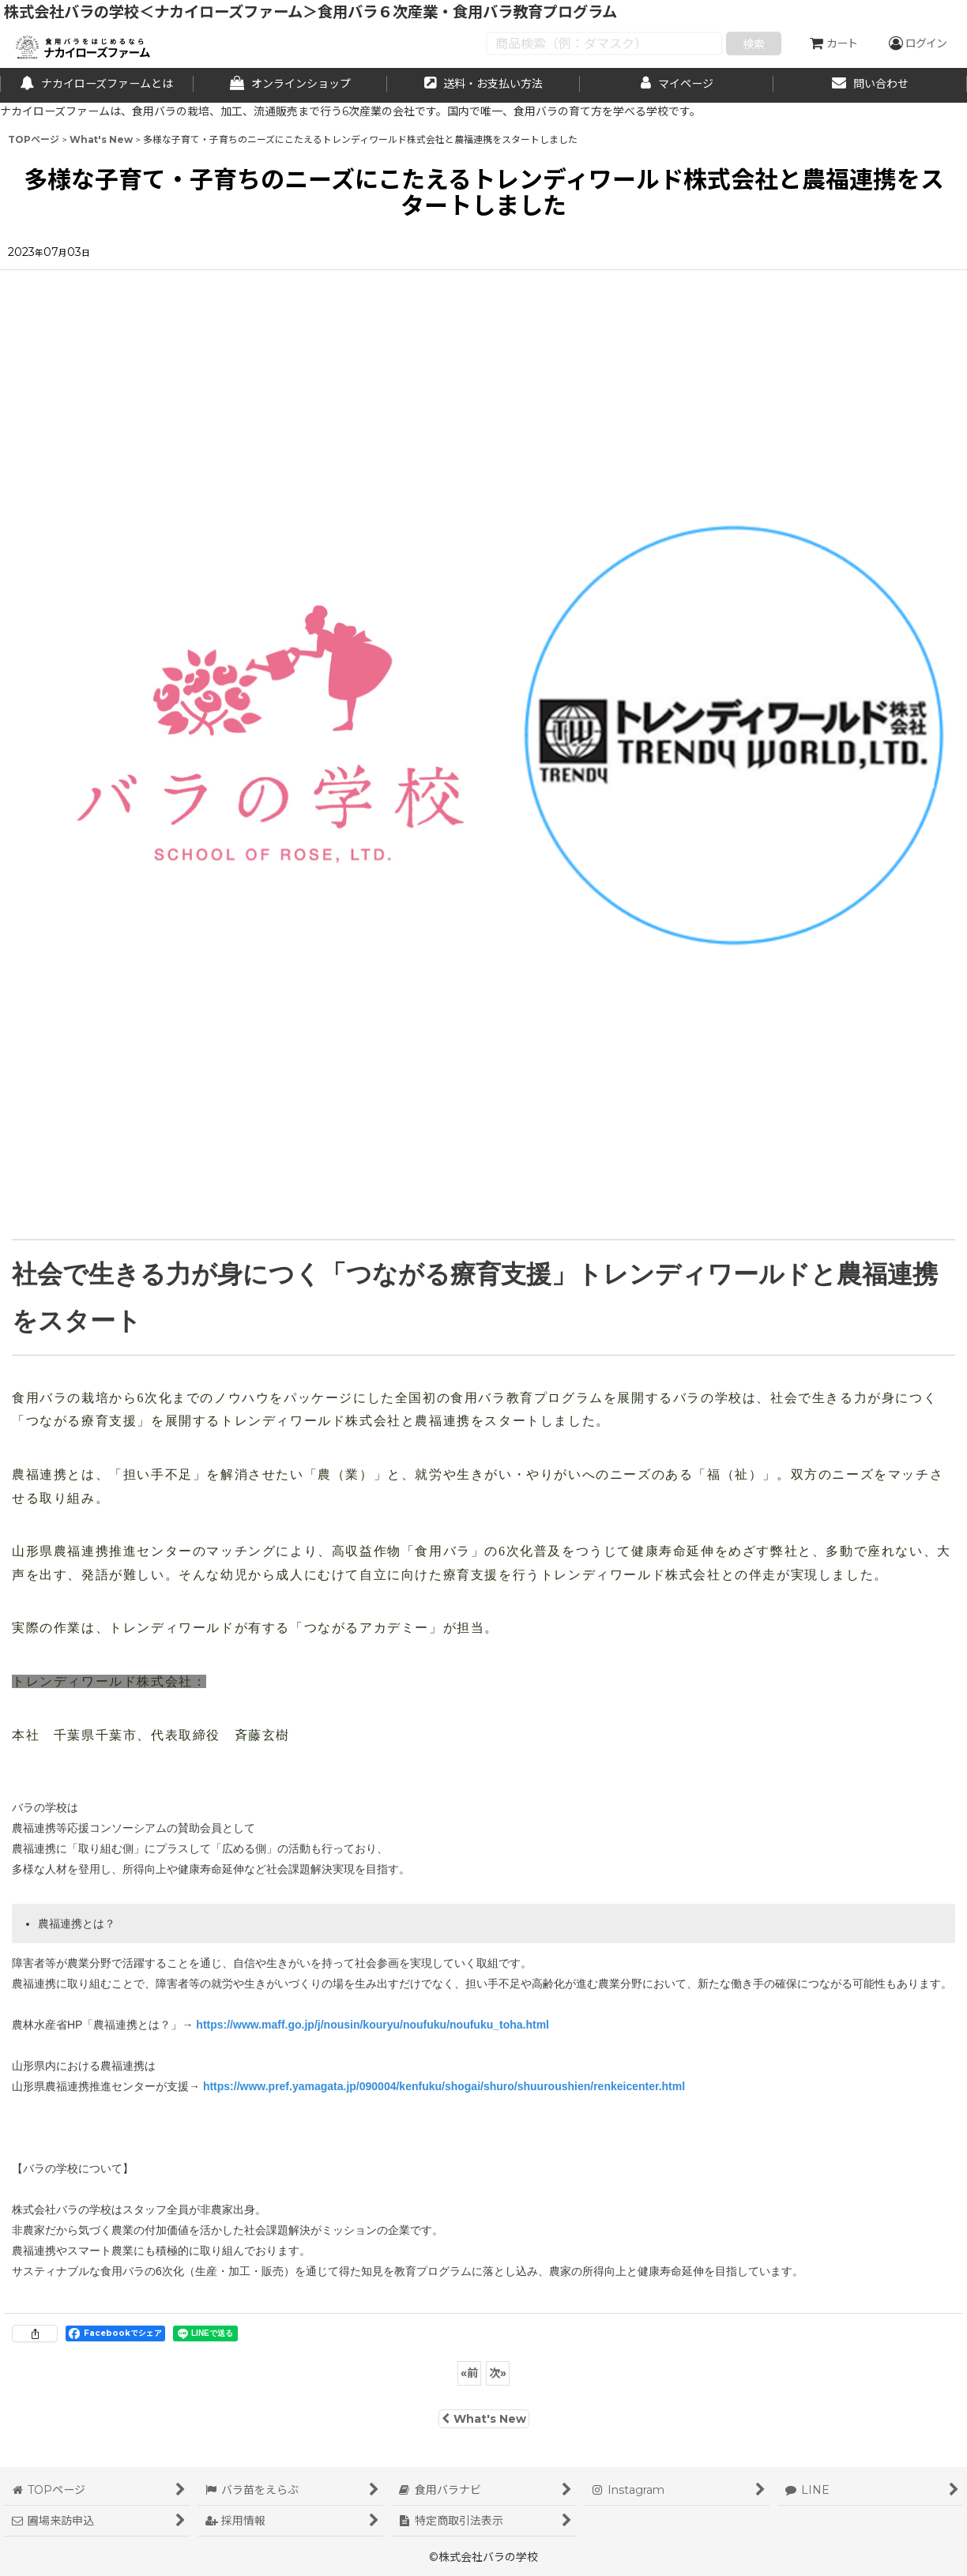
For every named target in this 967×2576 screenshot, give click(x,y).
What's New (484, 2419)
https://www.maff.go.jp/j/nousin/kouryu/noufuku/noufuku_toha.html (372, 2024)
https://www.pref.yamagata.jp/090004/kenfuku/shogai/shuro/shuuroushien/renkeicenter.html (444, 2086)
